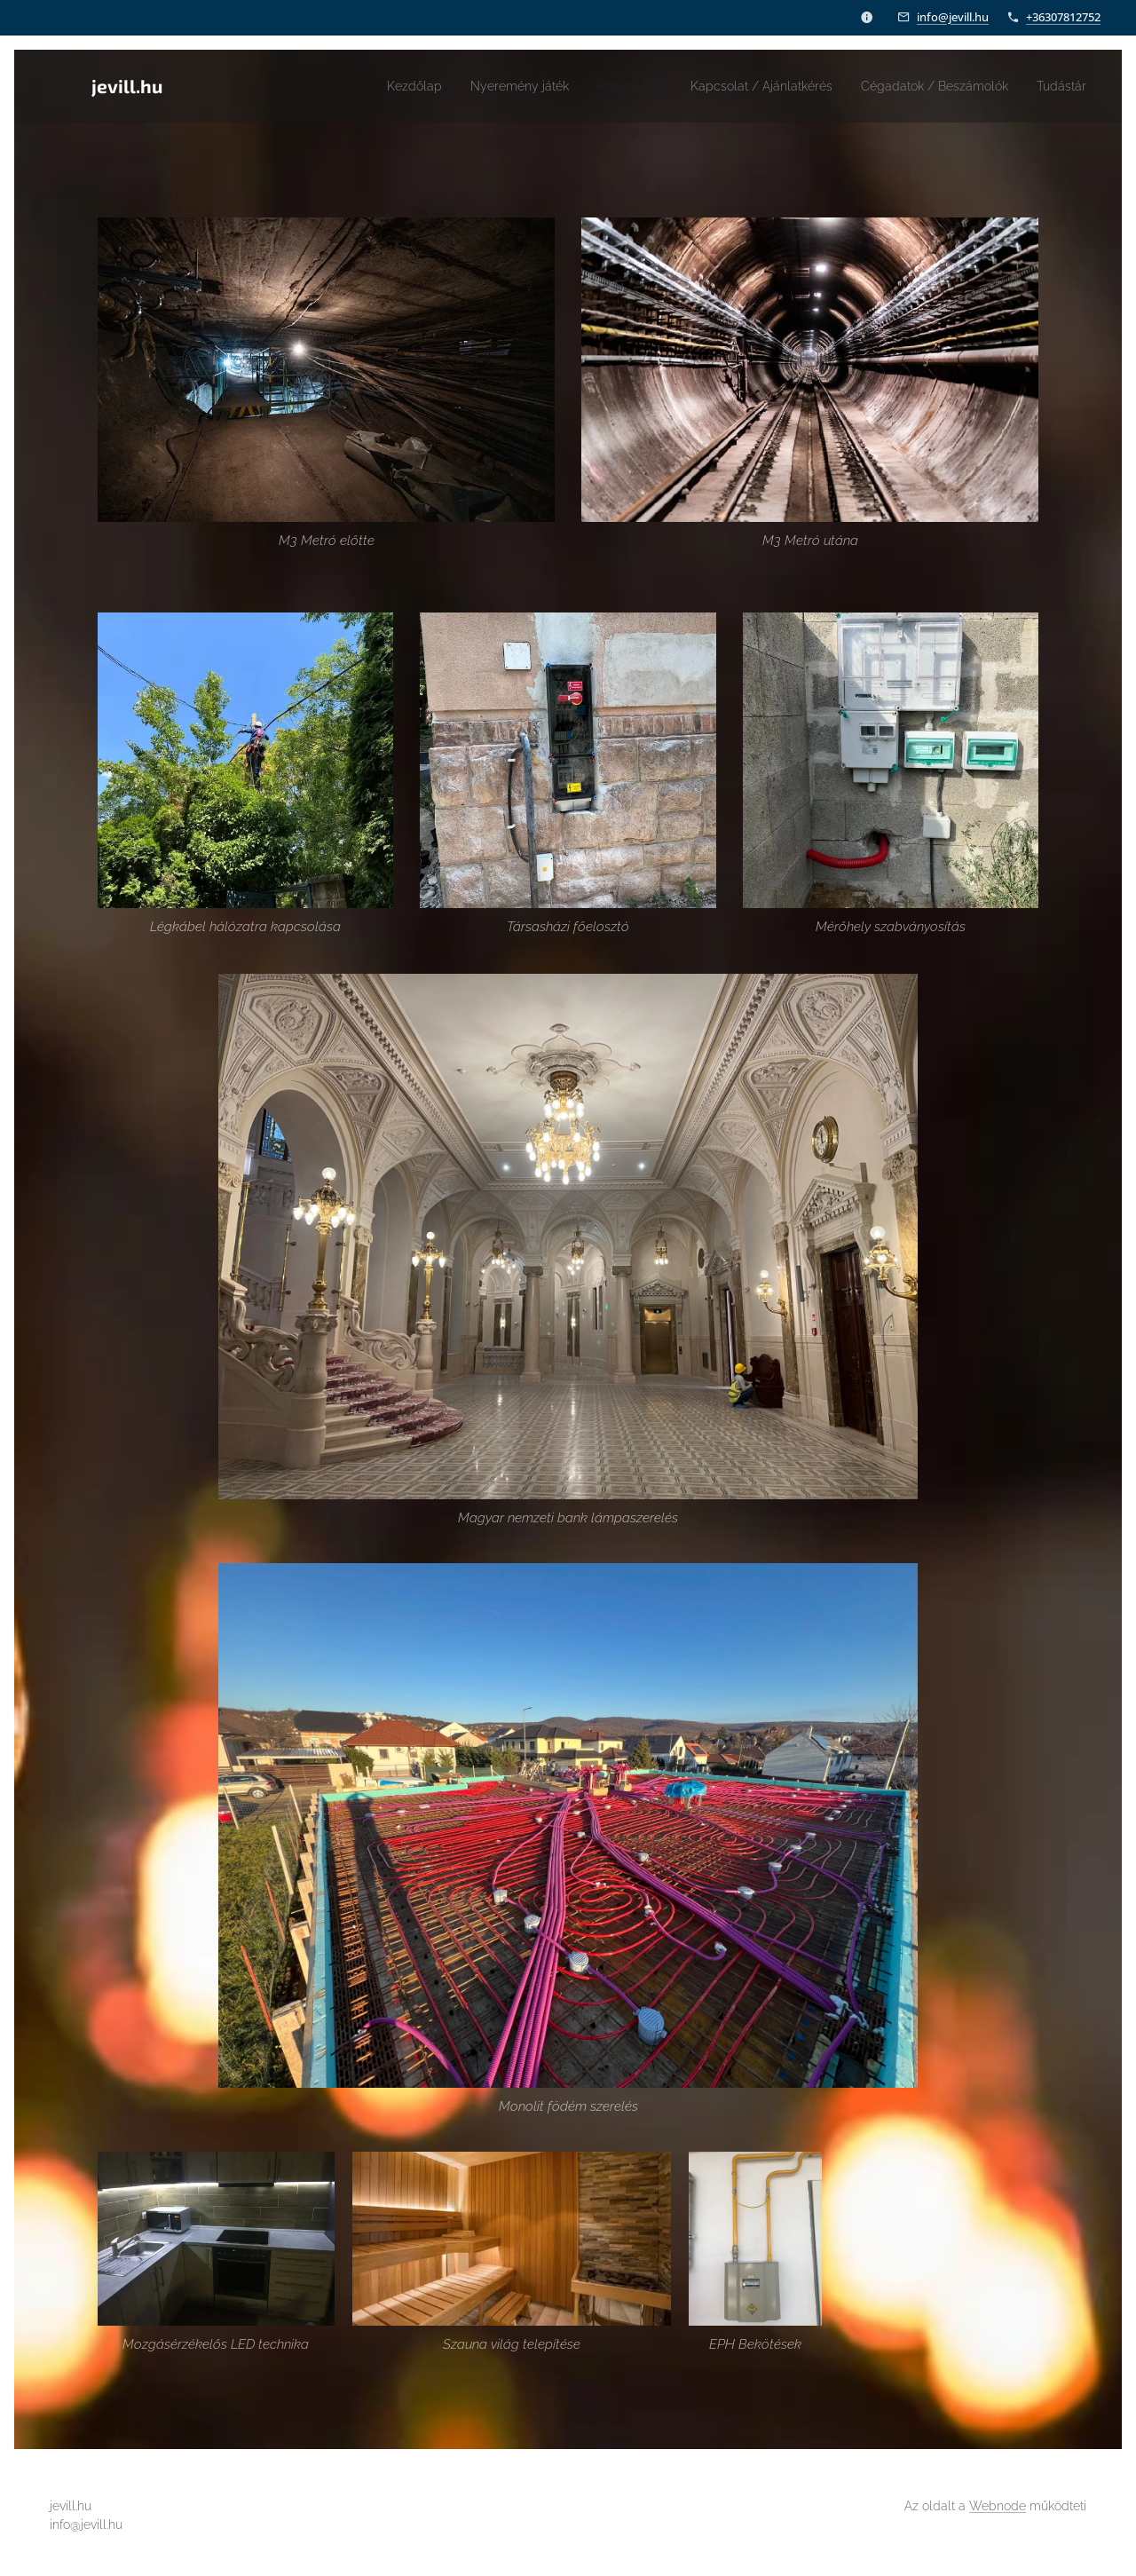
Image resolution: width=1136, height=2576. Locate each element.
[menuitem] (350, 86)
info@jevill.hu (953, 17)
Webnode (997, 2506)
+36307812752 (1063, 17)
